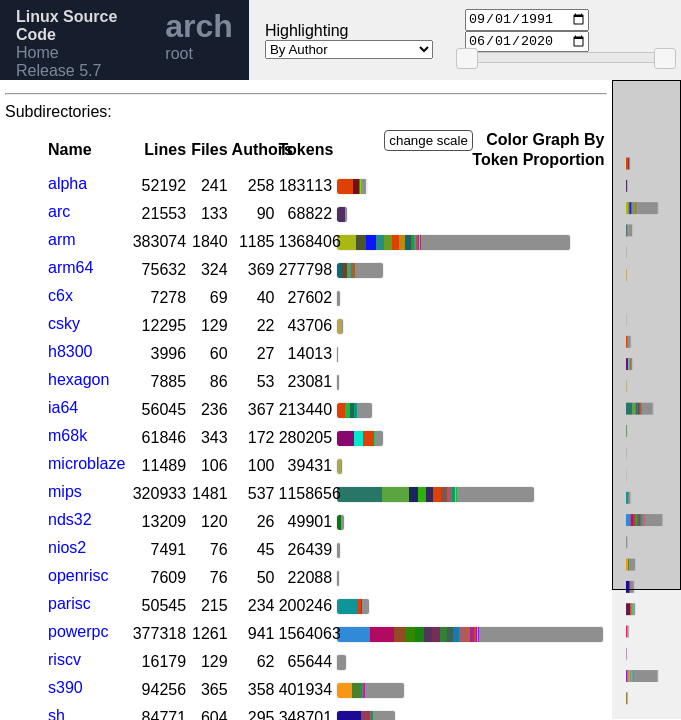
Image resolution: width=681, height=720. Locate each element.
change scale (428, 140)
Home (37, 52)
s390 (65, 687)
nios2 (67, 547)
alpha (67, 183)
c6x (60, 295)
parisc (69, 603)
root (179, 53)
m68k (67, 435)
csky (64, 323)
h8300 (70, 351)
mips (65, 491)
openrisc (78, 575)
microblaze (86, 463)
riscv (64, 659)
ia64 (63, 407)
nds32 (70, 519)
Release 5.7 (58, 70)
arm (62, 239)
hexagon (78, 379)
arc (59, 211)
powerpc (78, 631)
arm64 (70, 267)
